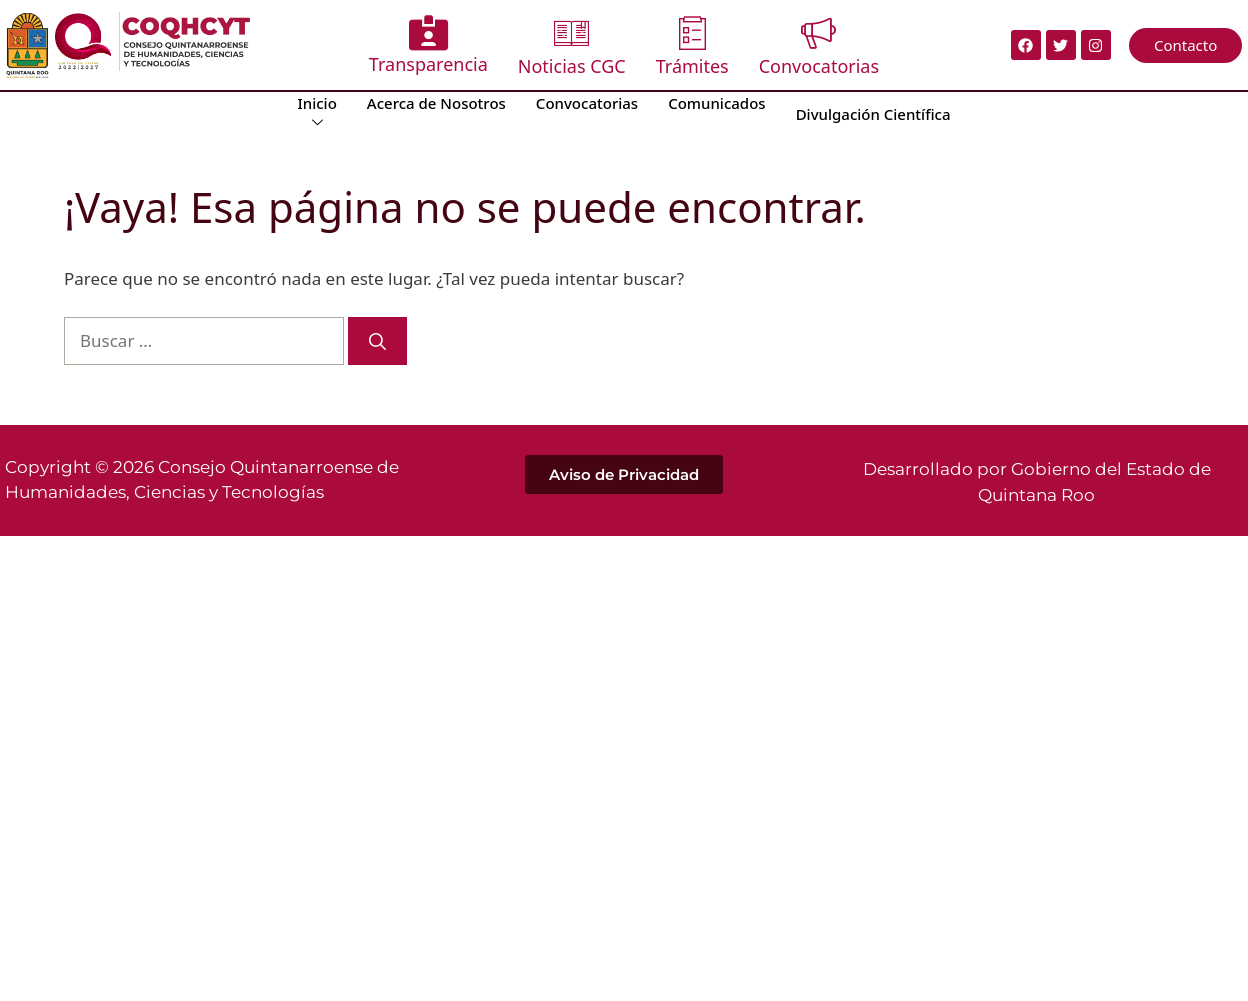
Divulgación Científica (873, 114)
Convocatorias (819, 46)
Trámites (692, 46)
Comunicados (716, 103)
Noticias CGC (572, 46)
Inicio (316, 112)
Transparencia (428, 45)
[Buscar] (377, 341)
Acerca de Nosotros (436, 103)
